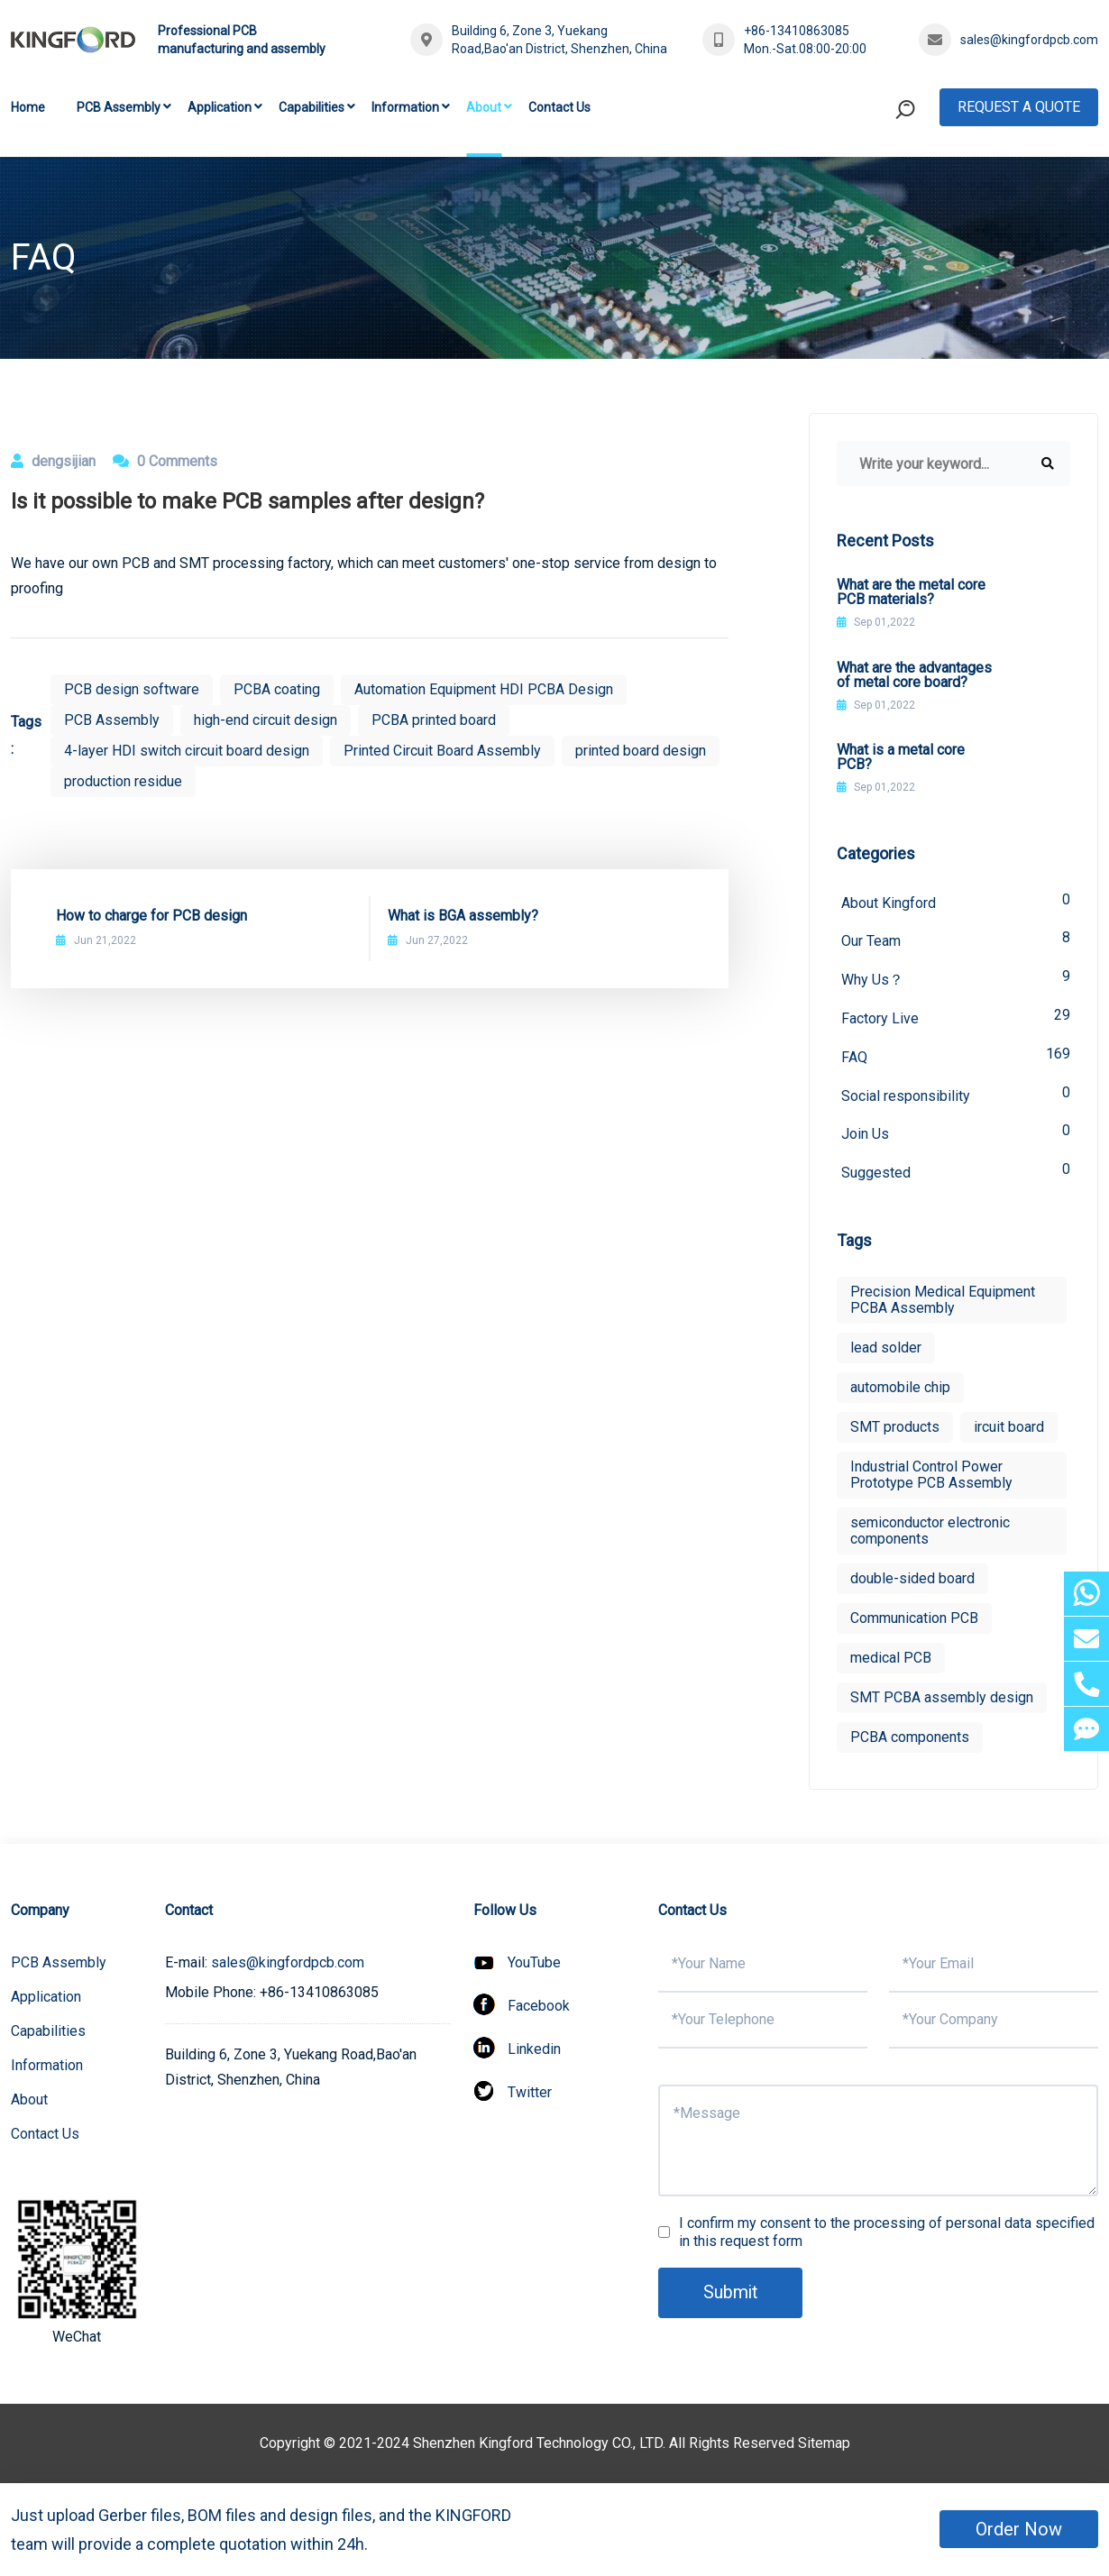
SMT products (894, 1429)
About (483, 107)
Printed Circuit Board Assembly (442, 750)
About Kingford (955, 901)
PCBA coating (277, 689)
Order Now (1019, 2529)
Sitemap (824, 2445)
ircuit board (1009, 1429)
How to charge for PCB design (151, 915)
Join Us (955, 1133)
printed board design (640, 750)
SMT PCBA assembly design (941, 1700)
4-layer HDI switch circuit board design (186, 750)
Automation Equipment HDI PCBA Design (483, 689)
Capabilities (311, 107)
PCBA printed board (433, 720)
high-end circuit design (265, 720)
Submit (731, 2295)
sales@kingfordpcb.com (1029, 39)
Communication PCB (914, 1620)
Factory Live (955, 1017)
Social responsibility (955, 1095)
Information (405, 107)
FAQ (955, 1056)
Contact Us (559, 107)
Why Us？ (955, 978)
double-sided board (912, 1581)
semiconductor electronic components (930, 1533)
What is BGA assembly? (463, 915)
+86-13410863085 (796, 30)
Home (28, 107)
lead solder (885, 1350)
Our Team (955, 940)
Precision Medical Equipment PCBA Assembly (942, 1302)
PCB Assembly (118, 107)
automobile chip (900, 1389)
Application (220, 107)
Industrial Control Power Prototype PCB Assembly (931, 1477)
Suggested (955, 1172)
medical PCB (890, 1660)
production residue (123, 781)
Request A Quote (1019, 106)
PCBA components (909, 1739)
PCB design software (131, 689)
